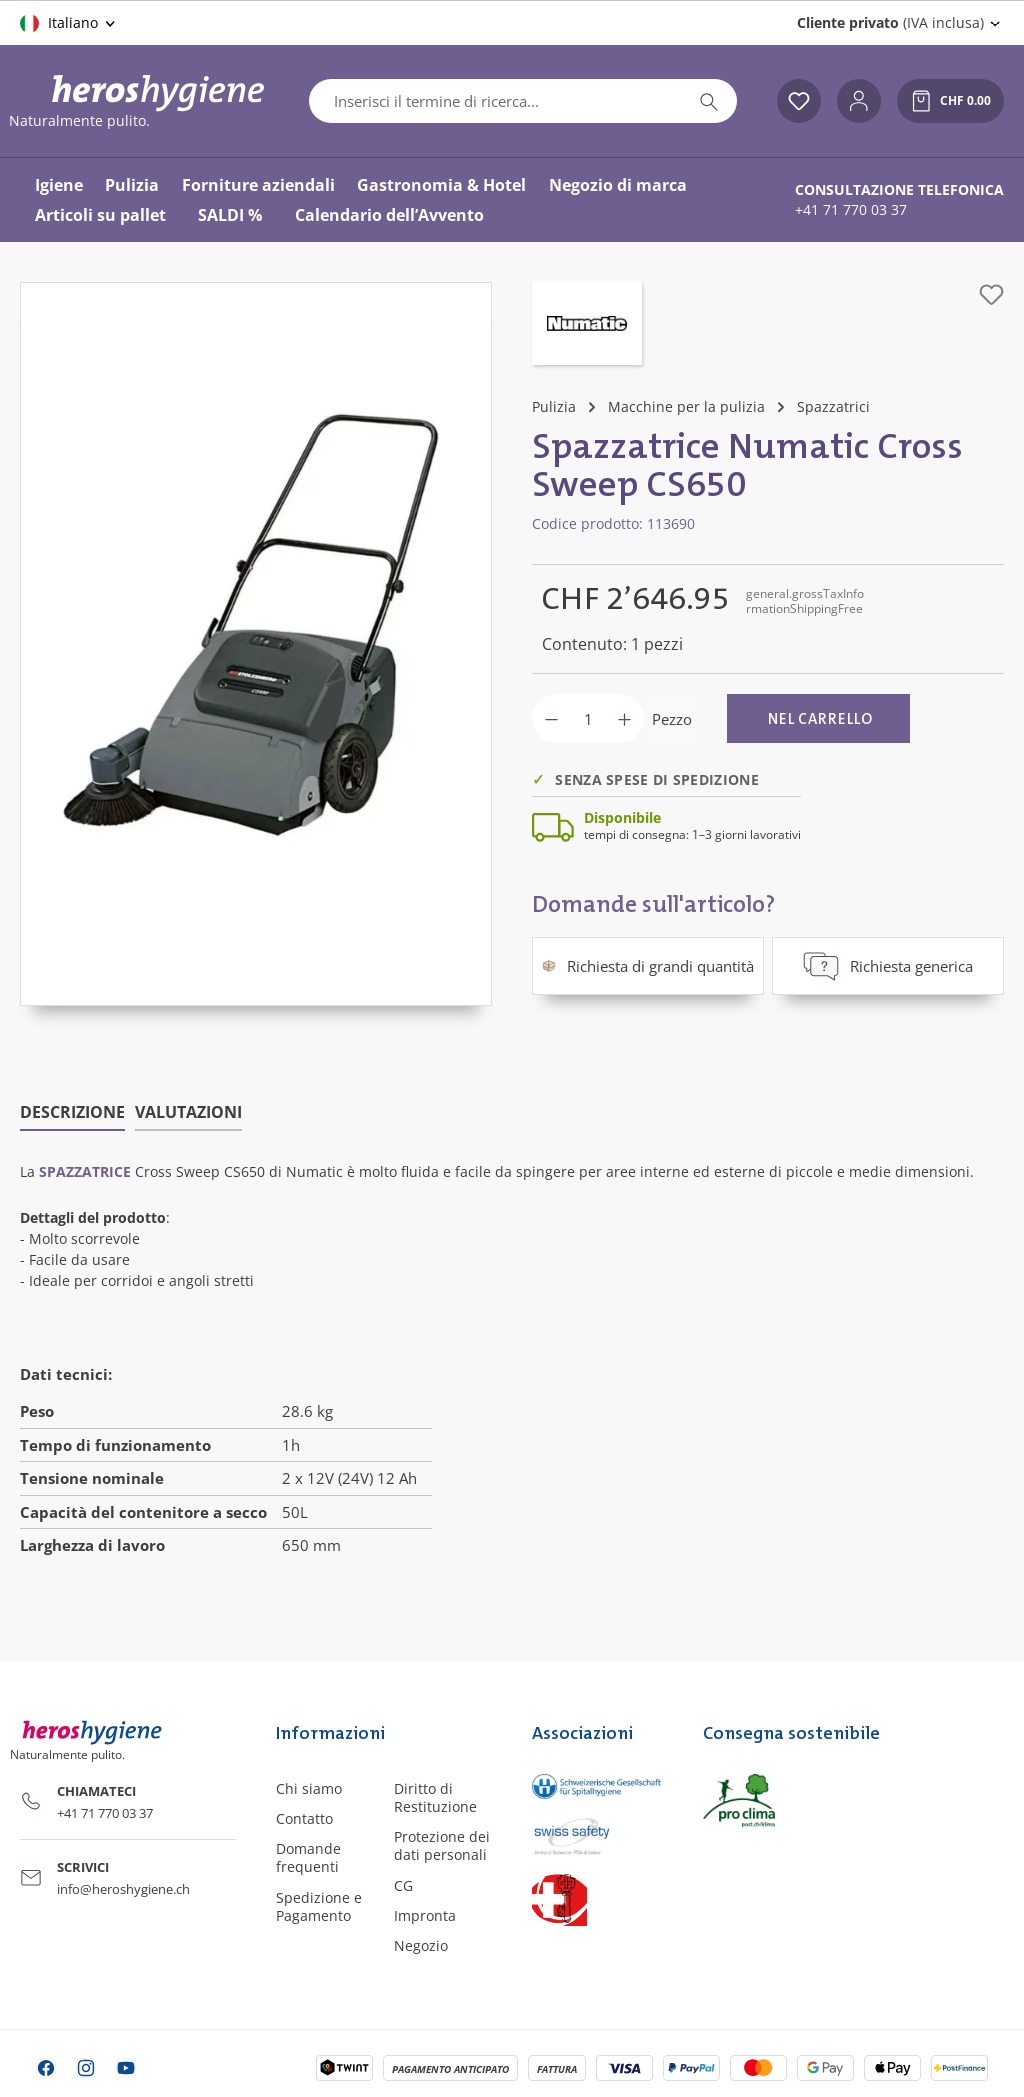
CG (403, 1884)
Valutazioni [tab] (188, 1112)
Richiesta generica (888, 966)
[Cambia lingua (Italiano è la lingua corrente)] (69, 23)
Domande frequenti (308, 1857)
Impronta (425, 1915)
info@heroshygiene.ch (123, 1889)
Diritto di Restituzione (435, 1797)
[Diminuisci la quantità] (551, 718)
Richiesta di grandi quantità (648, 966)
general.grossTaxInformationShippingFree (805, 600)
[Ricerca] (709, 101)
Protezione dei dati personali (442, 1845)
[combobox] (495, 101)
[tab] (72, 1113)
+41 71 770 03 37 (851, 210)
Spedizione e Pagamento (319, 1905)
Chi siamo (309, 1788)
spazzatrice (85, 1171)
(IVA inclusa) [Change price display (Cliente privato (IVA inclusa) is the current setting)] (890, 22)
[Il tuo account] (859, 101)
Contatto (304, 1818)
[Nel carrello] (818, 718)
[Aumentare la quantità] (624, 718)
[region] (256, 644)
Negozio (421, 1945)
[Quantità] (588, 718)
